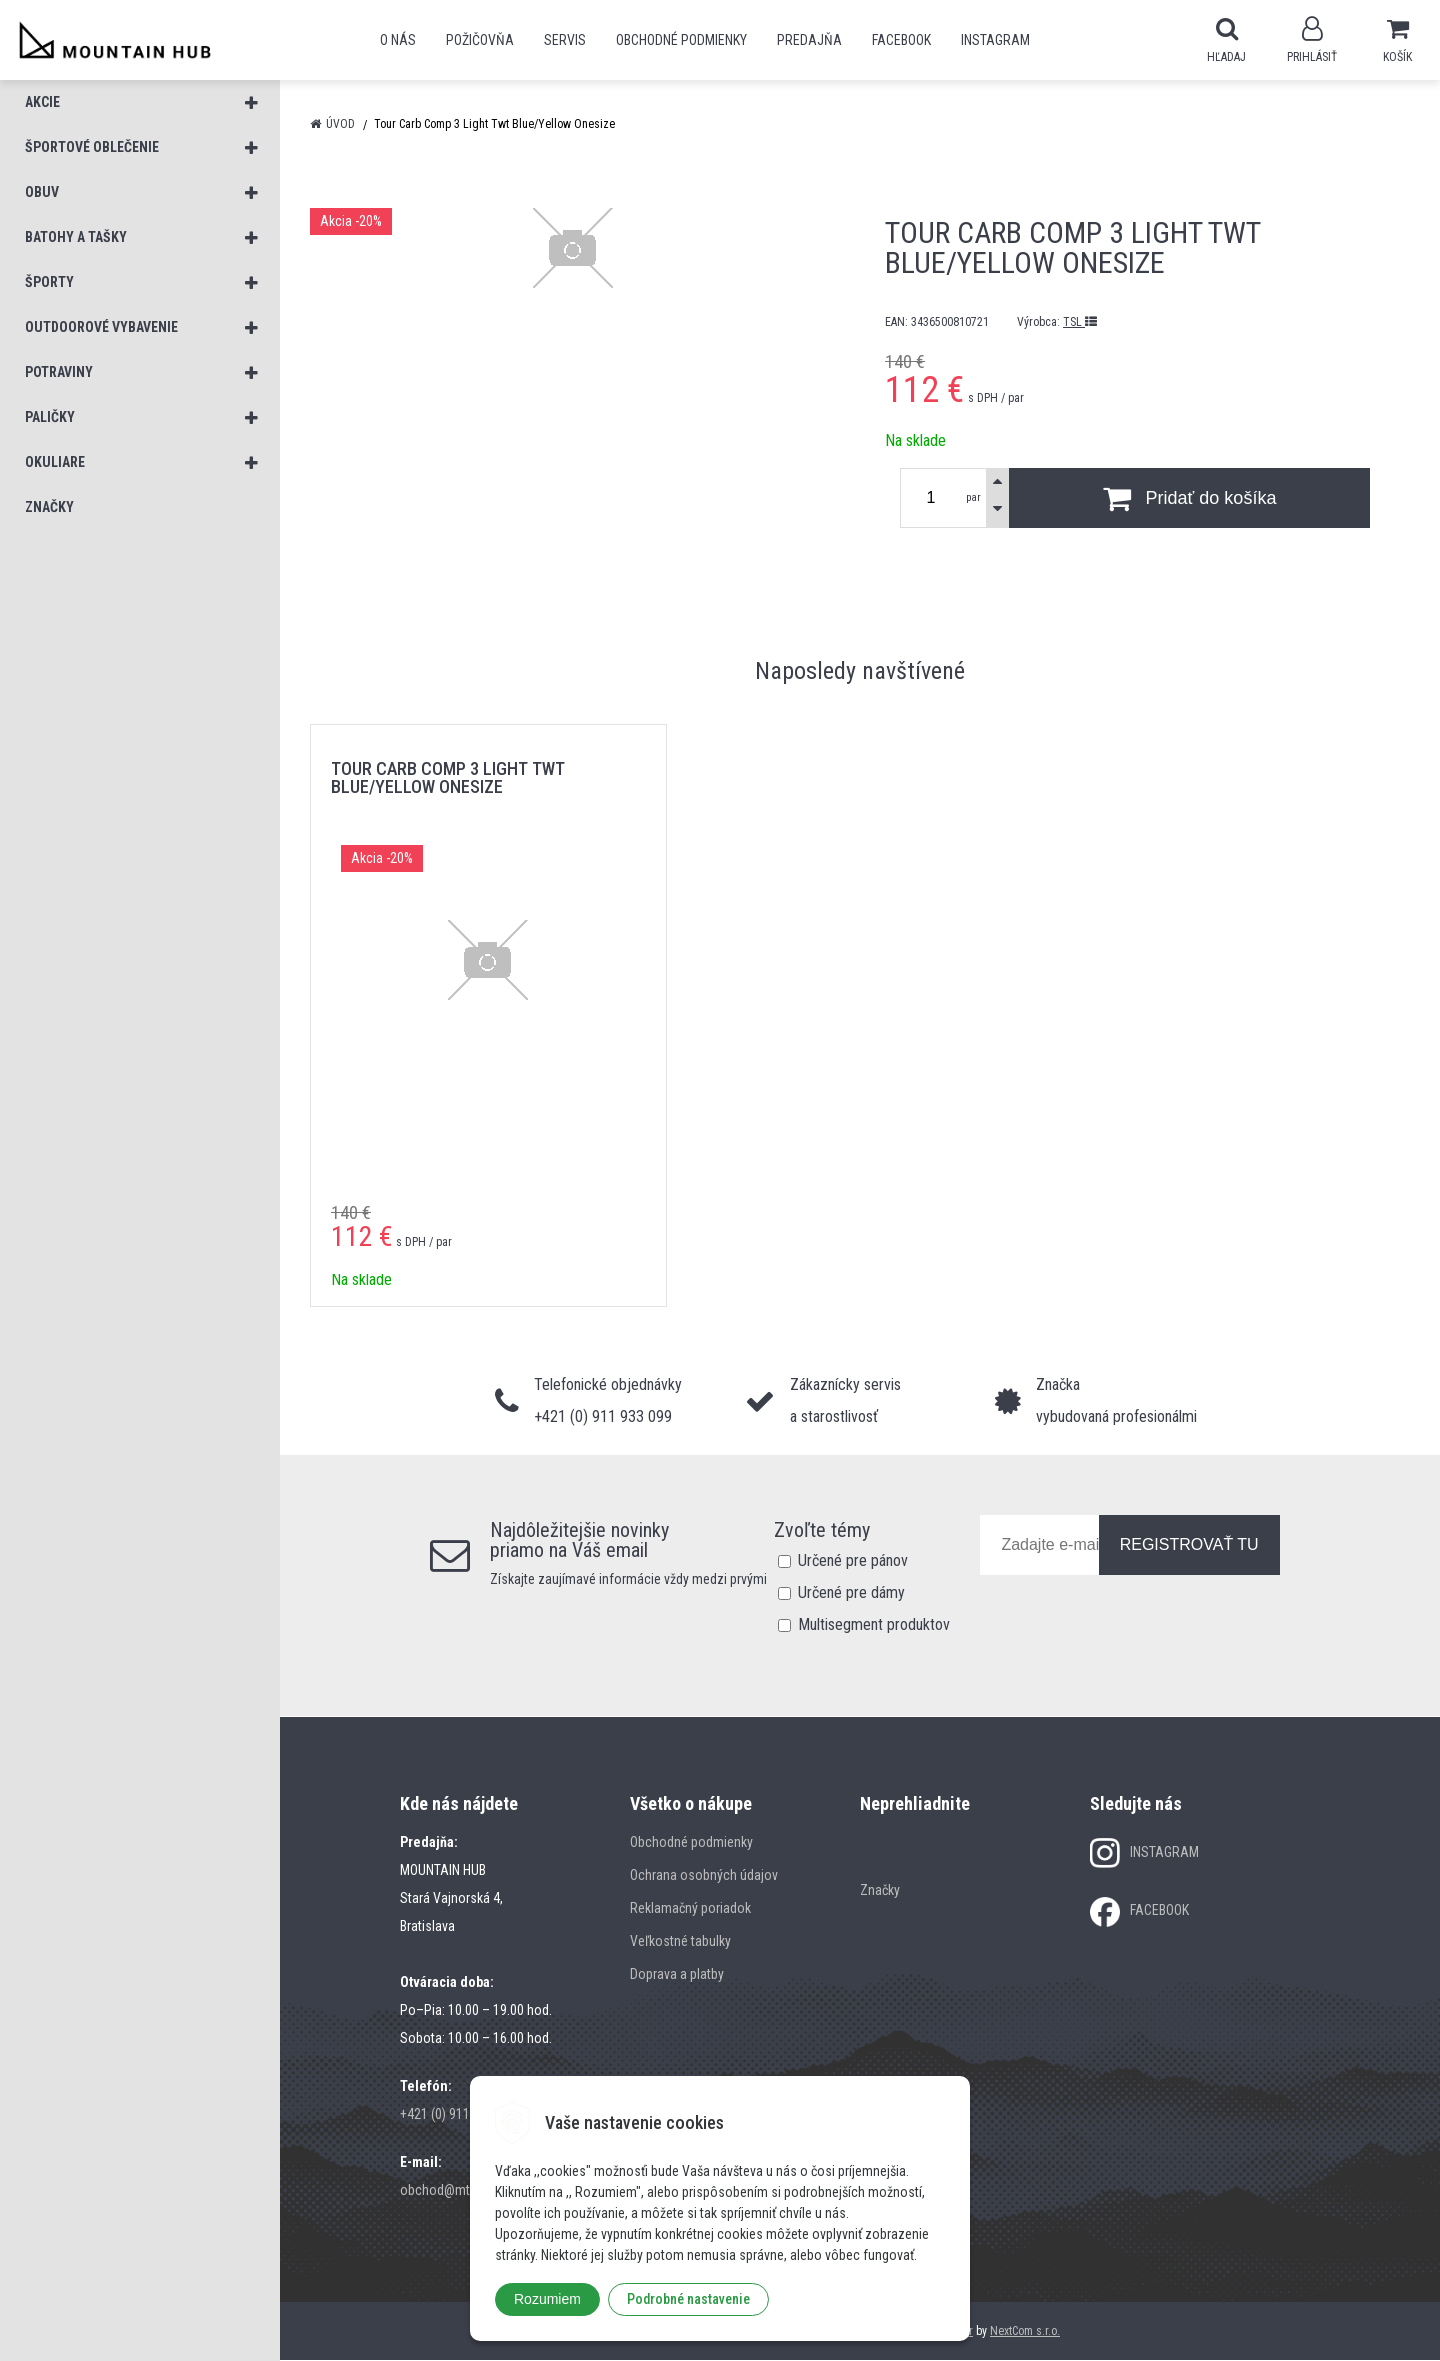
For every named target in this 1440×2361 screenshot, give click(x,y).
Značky (880, 1891)
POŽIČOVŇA (480, 40)
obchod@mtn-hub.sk (459, 2191)
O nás (398, 40)
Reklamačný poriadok (690, 1909)
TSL (1080, 323)
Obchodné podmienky (681, 40)
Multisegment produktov (874, 1625)
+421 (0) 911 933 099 (459, 2115)
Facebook (901, 40)
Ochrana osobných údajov (704, 1876)
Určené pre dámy (851, 1593)
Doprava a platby (677, 1975)
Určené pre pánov (853, 1561)
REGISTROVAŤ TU (1189, 1545)
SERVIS (565, 40)
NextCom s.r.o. (1025, 2332)
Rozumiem (547, 2299)
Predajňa (809, 40)
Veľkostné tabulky (680, 1942)
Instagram (995, 40)
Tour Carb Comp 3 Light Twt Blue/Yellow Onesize (448, 778)
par (973, 498)
